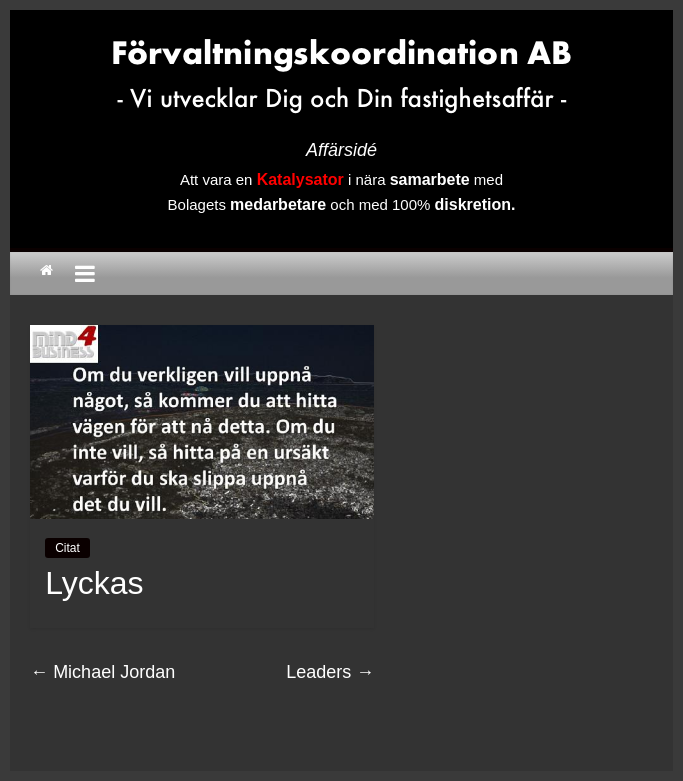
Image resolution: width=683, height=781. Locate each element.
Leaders (330, 672)
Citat (67, 548)
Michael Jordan (102, 672)
